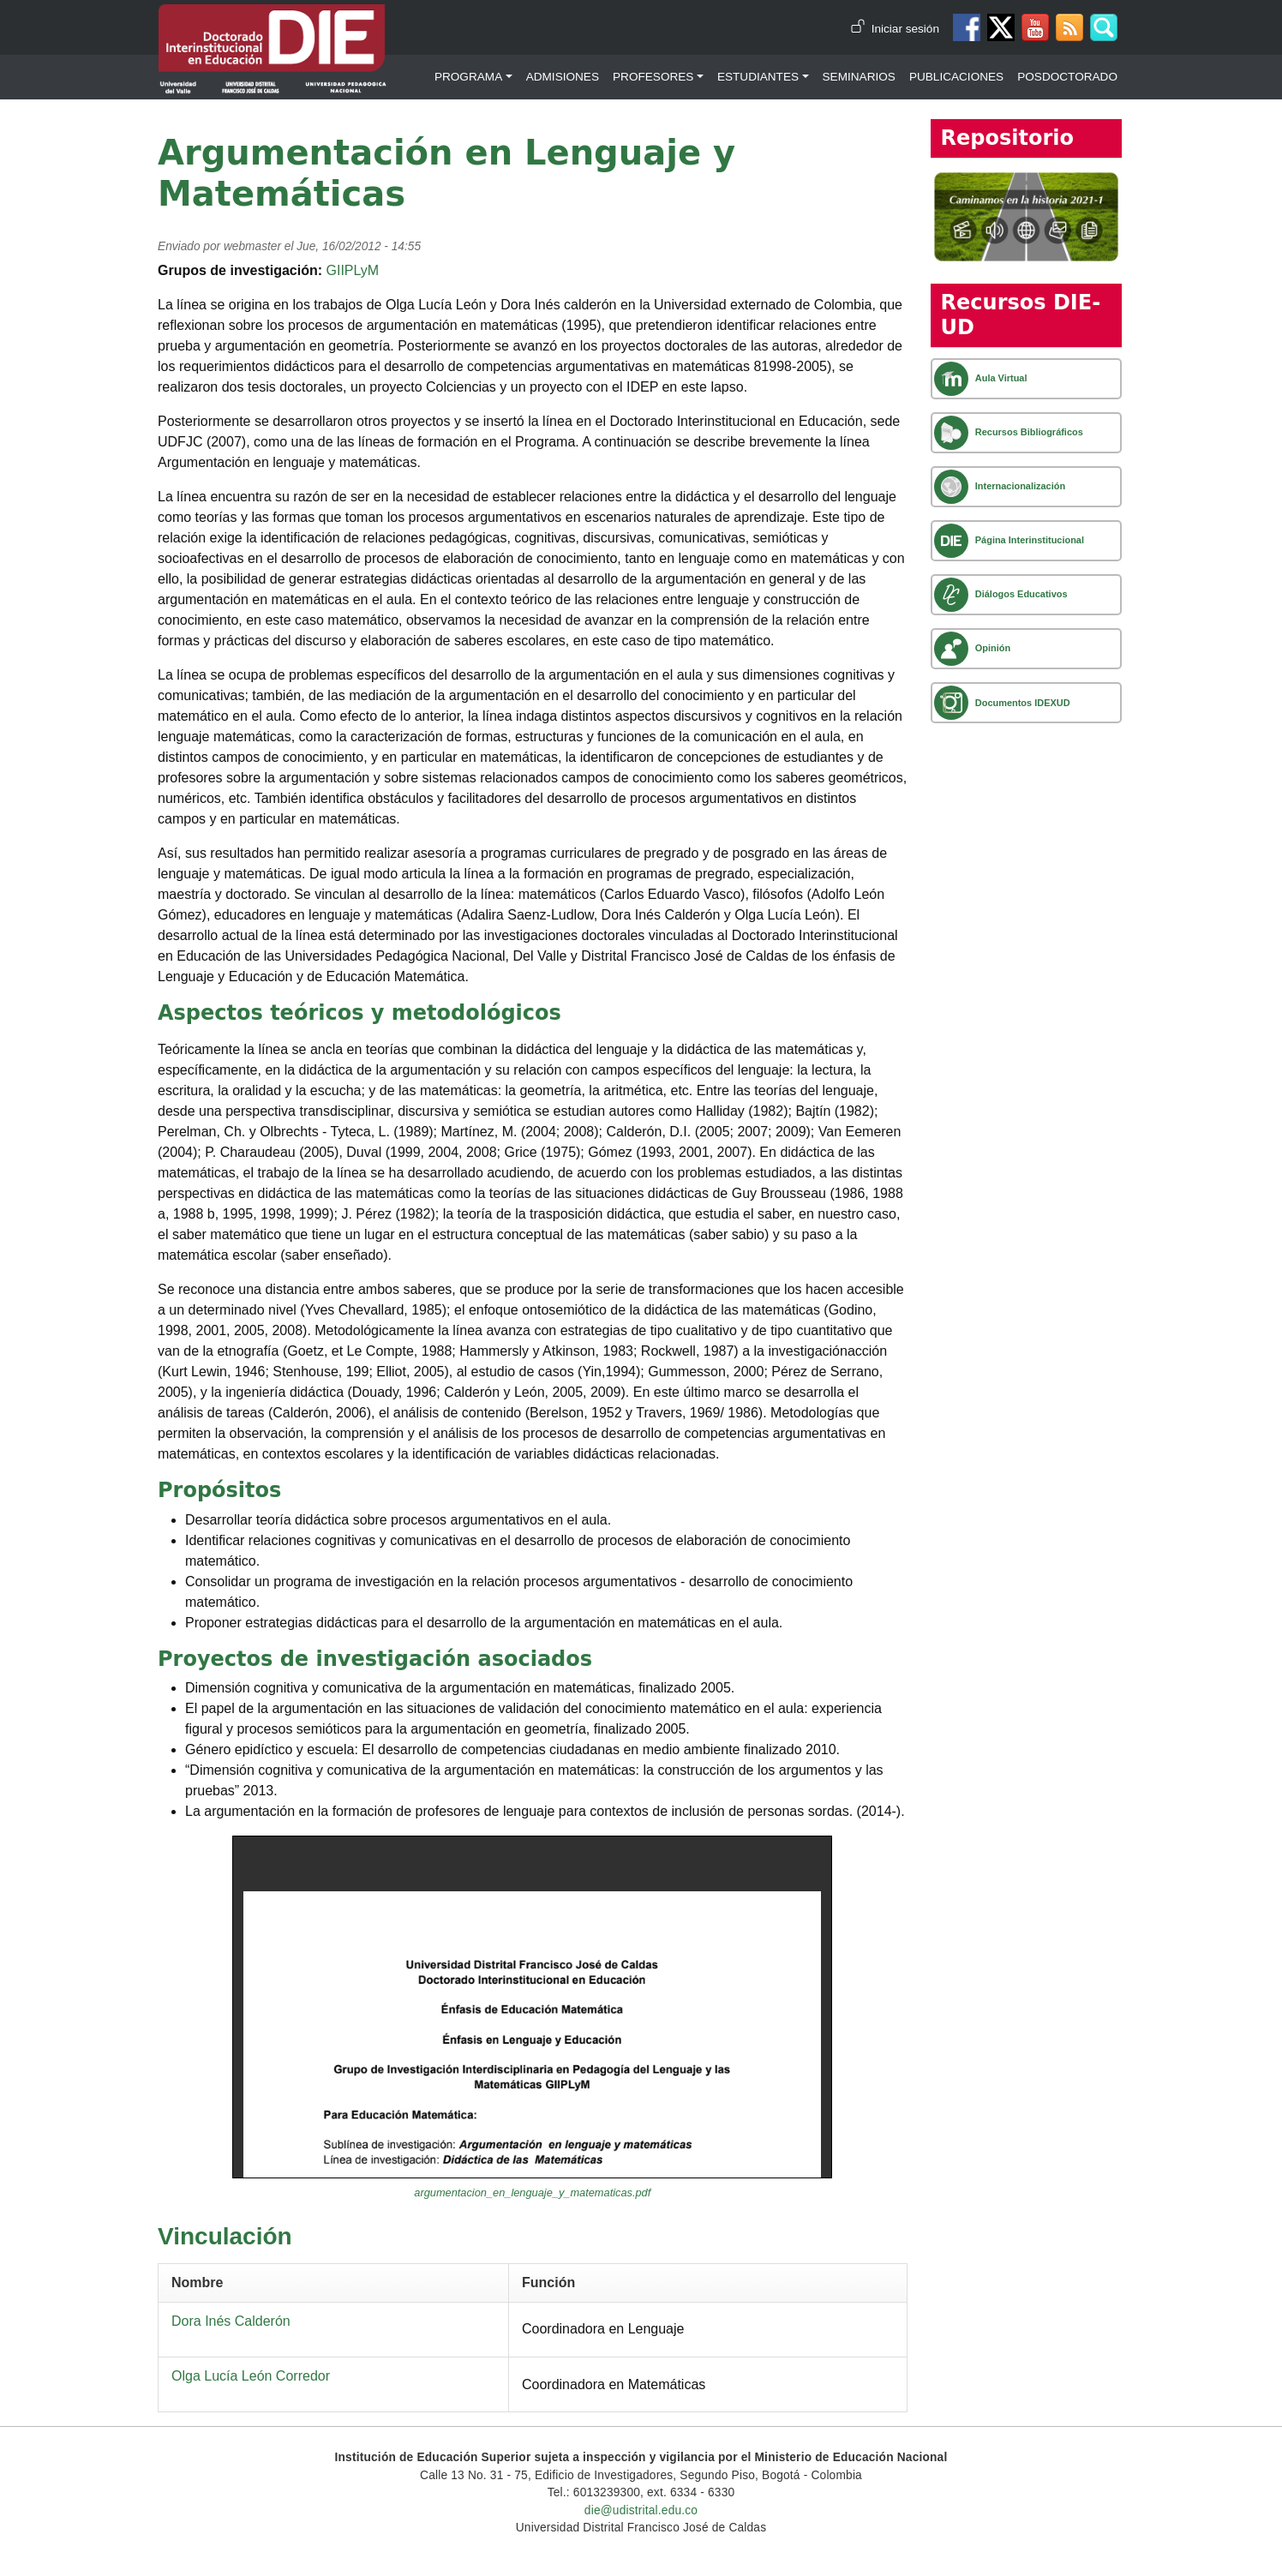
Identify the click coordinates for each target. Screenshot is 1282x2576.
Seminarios (859, 76)
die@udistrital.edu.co (641, 2510)
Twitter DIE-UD (1001, 27)
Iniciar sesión (905, 28)
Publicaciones (956, 76)
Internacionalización (1020, 486)
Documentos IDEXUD (1022, 703)
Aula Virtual (1001, 378)
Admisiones (562, 76)
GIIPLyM (352, 270)
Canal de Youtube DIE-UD (1035, 27)
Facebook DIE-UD (966, 27)
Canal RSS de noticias (1069, 27)
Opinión (992, 648)
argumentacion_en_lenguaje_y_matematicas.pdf (532, 2192)
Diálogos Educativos (1021, 594)
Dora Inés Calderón (231, 2321)
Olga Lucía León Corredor (250, 2376)
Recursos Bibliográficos (1029, 432)
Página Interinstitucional (1029, 540)
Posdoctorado (1067, 76)
